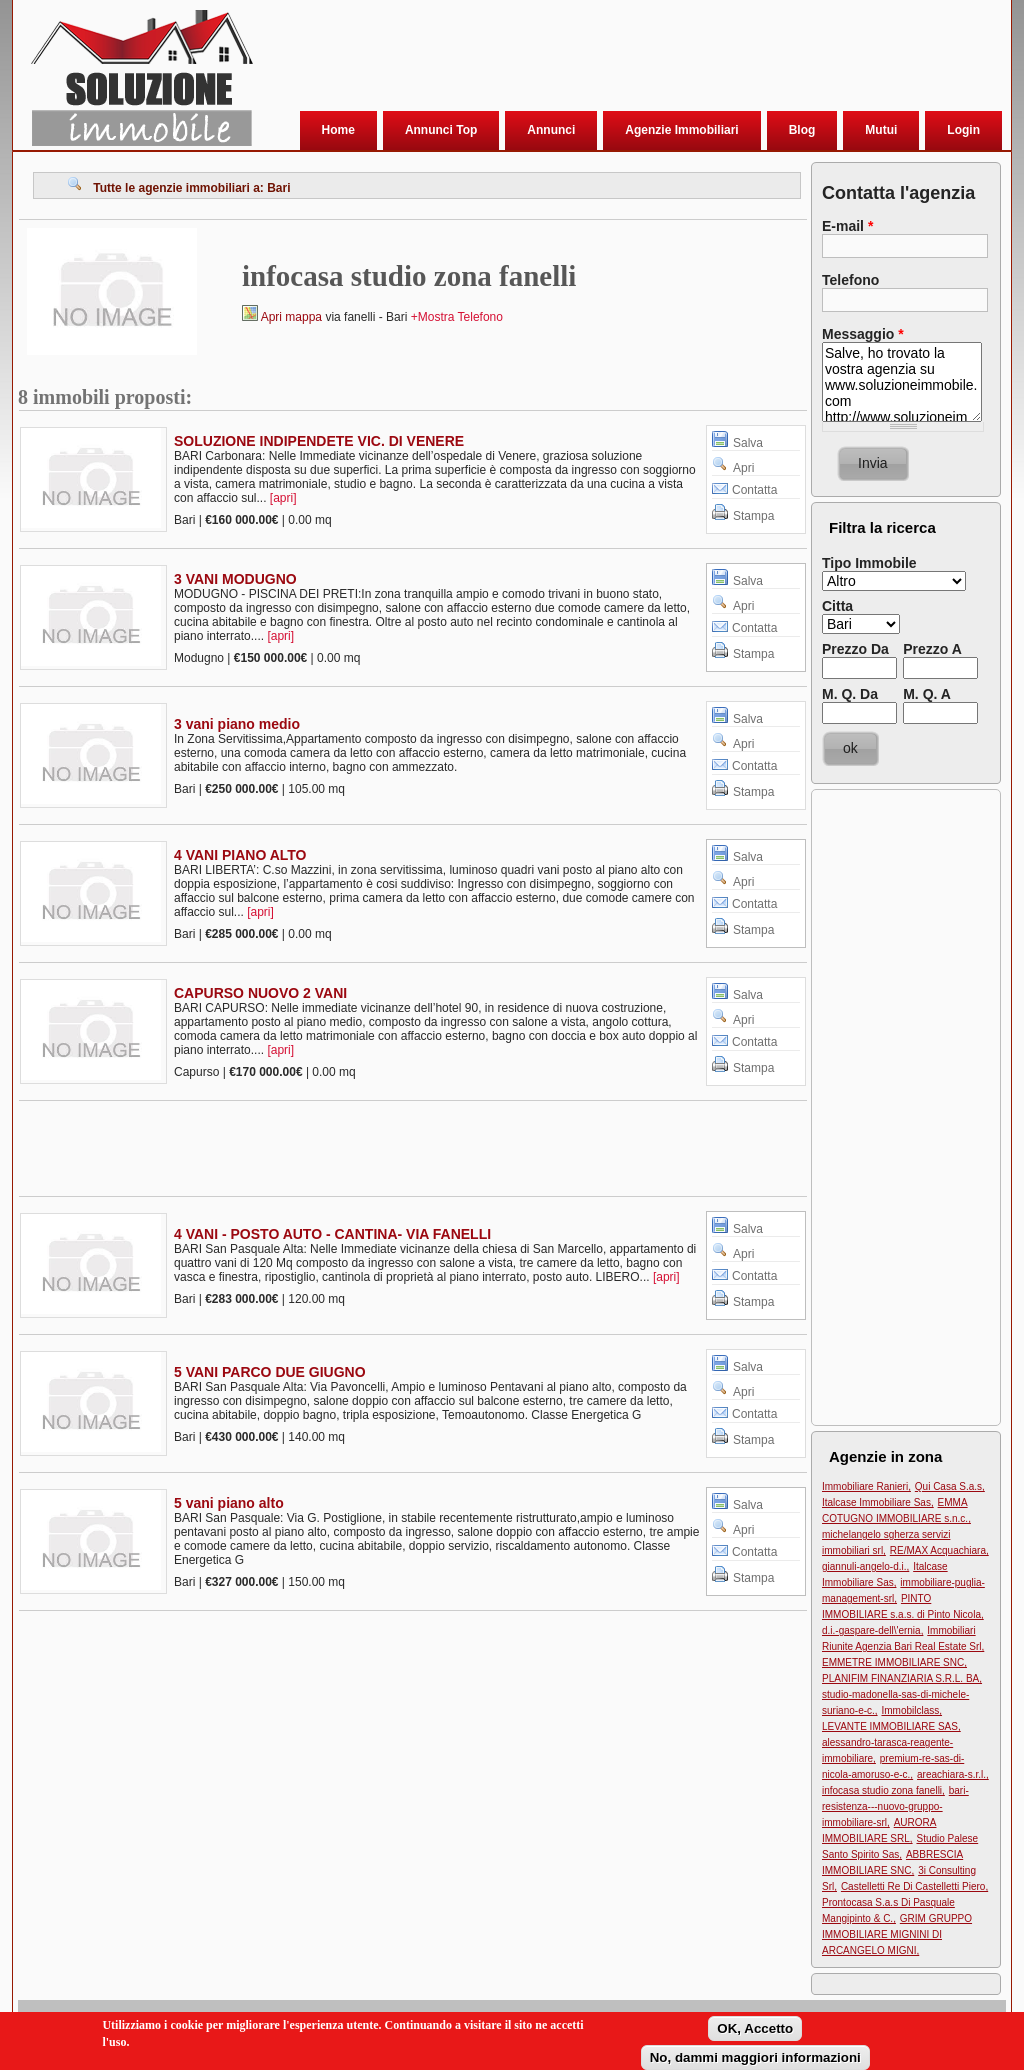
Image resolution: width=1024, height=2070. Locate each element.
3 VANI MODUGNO (235, 579)
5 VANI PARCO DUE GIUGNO (270, 1372)
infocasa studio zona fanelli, (883, 1790)
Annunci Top (441, 130)
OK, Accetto (755, 2032)
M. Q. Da (850, 694)
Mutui (881, 130)
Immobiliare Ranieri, (866, 1486)
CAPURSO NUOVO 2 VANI (260, 993)
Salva (748, 443)
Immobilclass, (911, 1710)
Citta (837, 606)
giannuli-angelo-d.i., (865, 1566)
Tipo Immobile (869, 563)
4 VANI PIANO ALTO (240, 855)
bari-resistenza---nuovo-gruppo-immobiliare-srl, (895, 1806)
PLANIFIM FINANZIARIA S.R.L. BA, (902, 1678)
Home (338, 130)
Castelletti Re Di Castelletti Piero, (914, 1886)
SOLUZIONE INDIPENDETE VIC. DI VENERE (319, 441)
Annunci (551, 130)
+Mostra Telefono (457, 317)
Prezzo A (932, 649)
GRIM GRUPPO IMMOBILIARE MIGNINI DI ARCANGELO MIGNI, (897, 1934)
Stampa (753, 516)
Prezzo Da (855, 649)
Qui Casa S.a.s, (950, 1486)
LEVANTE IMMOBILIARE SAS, (891, 1726)
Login (963, 130)
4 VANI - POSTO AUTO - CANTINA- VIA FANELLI (332, 1234)
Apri (743, 468)
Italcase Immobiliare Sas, (878, 1502)
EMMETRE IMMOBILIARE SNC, (894, 1662)
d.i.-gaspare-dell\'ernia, (872, 1630)
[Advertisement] (627, 59)
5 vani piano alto (229, 1503)
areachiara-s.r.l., (953, 1774)
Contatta (754, 490)
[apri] (283, 498)
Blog (802, 130)
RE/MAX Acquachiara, (939, 1550)
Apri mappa (291, 317)
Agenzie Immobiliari (681, 130)
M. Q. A (927, 694)
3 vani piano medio (237, 724)
